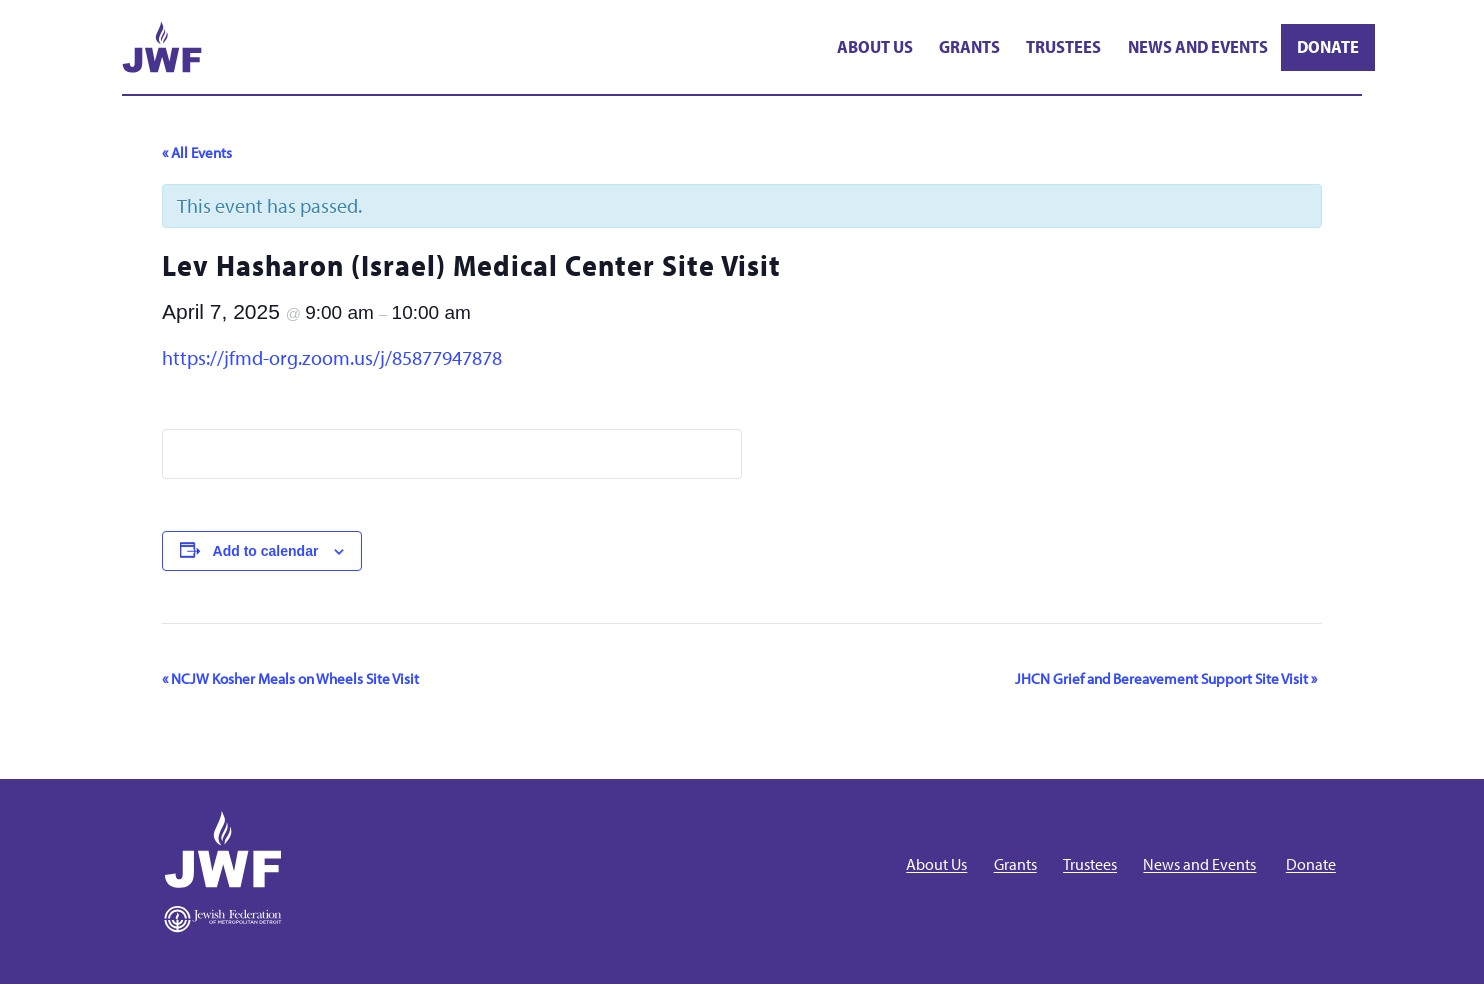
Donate (1328, 46)
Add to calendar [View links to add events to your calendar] (266, 551)
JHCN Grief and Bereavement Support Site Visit (1166, 678)
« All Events (197, 152)
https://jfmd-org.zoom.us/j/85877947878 (332, 357)
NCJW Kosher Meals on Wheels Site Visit (290, 678)
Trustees (1063, 46)
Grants (969, 46)
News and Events (1198, 46)
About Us (875, 46)
